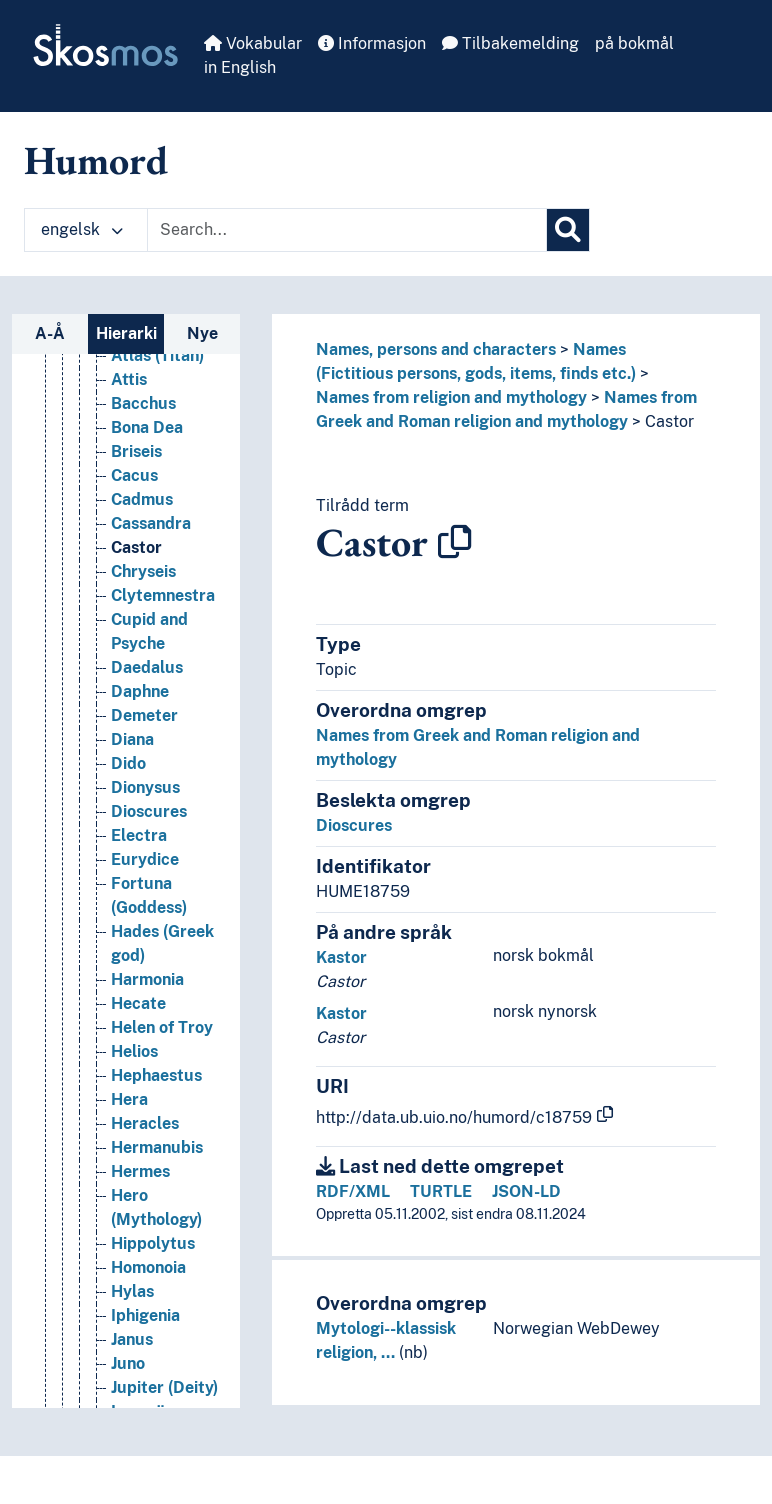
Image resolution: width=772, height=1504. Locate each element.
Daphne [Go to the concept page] (140, 691)
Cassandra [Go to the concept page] (151, 523)
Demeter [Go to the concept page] (144, 715)
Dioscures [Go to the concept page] (149, 811)
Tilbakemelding (510, 43)
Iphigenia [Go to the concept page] (145, 1315)
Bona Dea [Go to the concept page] (147, 427)
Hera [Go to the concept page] (129, 1099)
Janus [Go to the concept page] (132, 1339)
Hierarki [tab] (126, 333)
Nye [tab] (202, 333)
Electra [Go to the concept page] (139, 835)
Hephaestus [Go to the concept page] (156, 1075)
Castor (669, 421)
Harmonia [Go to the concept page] (147, 979)
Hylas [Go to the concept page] (132, 1291)
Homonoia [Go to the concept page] (148, 1267)
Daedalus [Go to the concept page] (147, 667)
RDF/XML (353, 1191)
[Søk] (568, 230)
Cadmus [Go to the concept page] (142, 499)
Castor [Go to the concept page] (136, 547)
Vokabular (253, 43)
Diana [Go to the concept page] (132, 739)
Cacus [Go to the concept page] (134, 475)
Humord (96, 160)
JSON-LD (526, 1191)
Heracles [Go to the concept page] (145, 1123)
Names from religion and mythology (451, 397)
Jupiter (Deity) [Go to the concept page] (164, 1387)
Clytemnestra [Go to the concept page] (163, 595)
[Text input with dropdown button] (347, 230)
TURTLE (441, 1191)
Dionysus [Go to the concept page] (145, 787)
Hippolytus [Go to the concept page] (153, 1243)
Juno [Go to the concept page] (128, 1363)
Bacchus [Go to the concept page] (143, 403)
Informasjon (372, 43)
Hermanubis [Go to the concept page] (157, 1147)
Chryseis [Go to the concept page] (143, 571)
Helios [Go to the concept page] (134, 1051)
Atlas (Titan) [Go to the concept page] (157, 355)
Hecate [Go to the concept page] (138, 1003)
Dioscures (354, 825)
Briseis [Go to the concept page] (136, 451)
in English (240, 67)
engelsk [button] (82, 229)
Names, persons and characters (436, 349)
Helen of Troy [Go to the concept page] (162, 1027)
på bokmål (634, 43)
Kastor (341, 957)
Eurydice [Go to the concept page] (145, 859)
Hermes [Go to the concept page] (140, 1171)
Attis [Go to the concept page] (129, 379)
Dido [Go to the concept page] (128, 763)
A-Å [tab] (50, 333)
